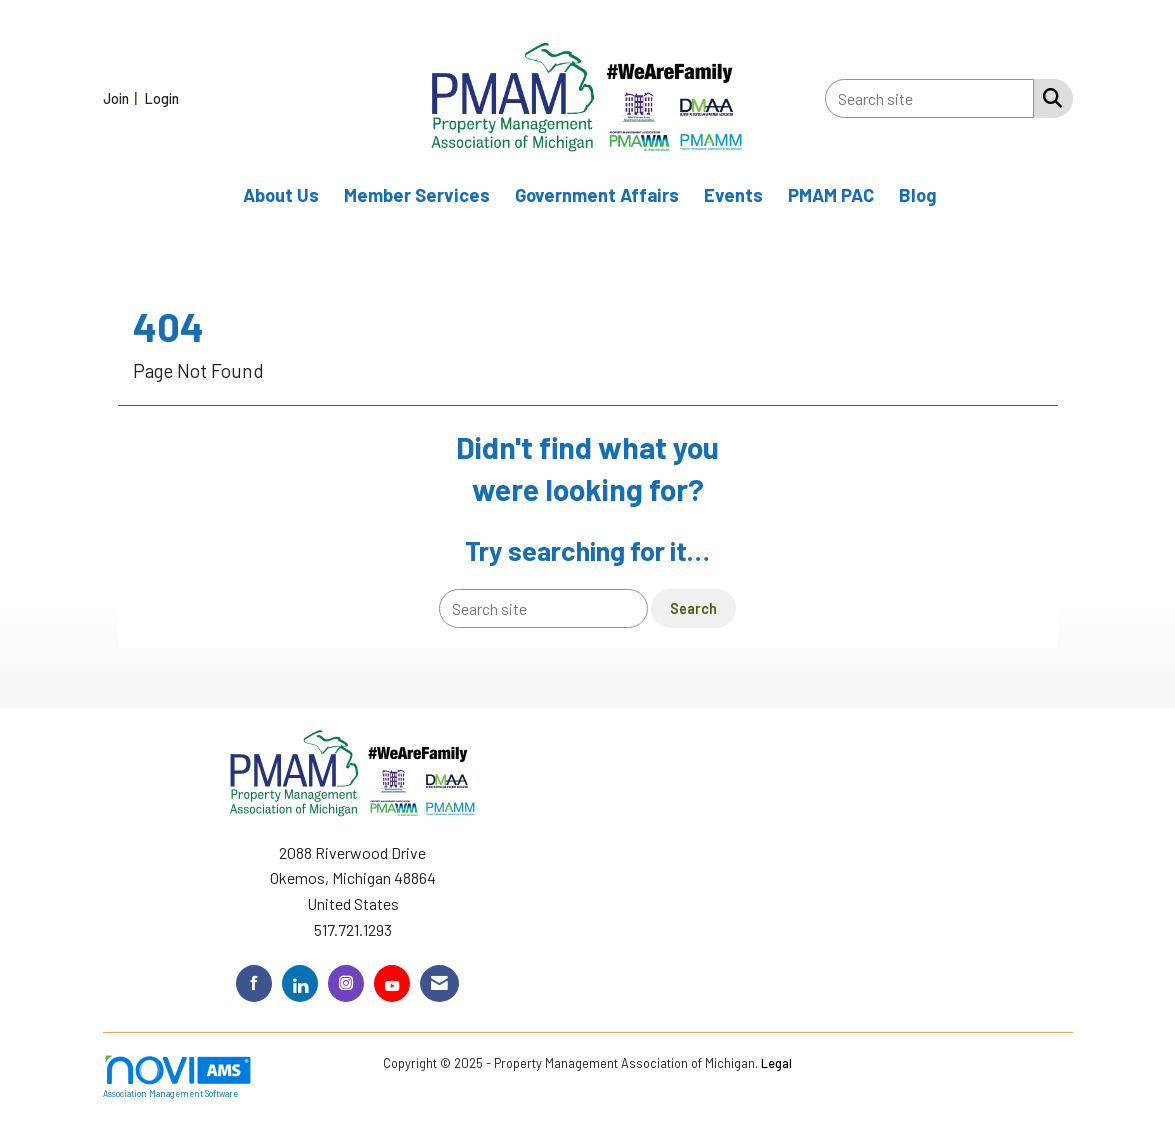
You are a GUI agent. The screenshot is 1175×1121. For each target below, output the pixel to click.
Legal (776, 1063)
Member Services (417, 195)
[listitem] (122, 97)
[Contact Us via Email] (439, 983)
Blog (918, 195)
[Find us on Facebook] (254, 983)
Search (693, 608)
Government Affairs (597, 195)
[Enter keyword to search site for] (929, 98)
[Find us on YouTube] (392, 983)
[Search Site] (1048, 97)
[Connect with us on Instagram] (346, 983)
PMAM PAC (831, 195)
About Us (281, 195)
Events (733, 195)
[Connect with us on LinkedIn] (300, 983)
